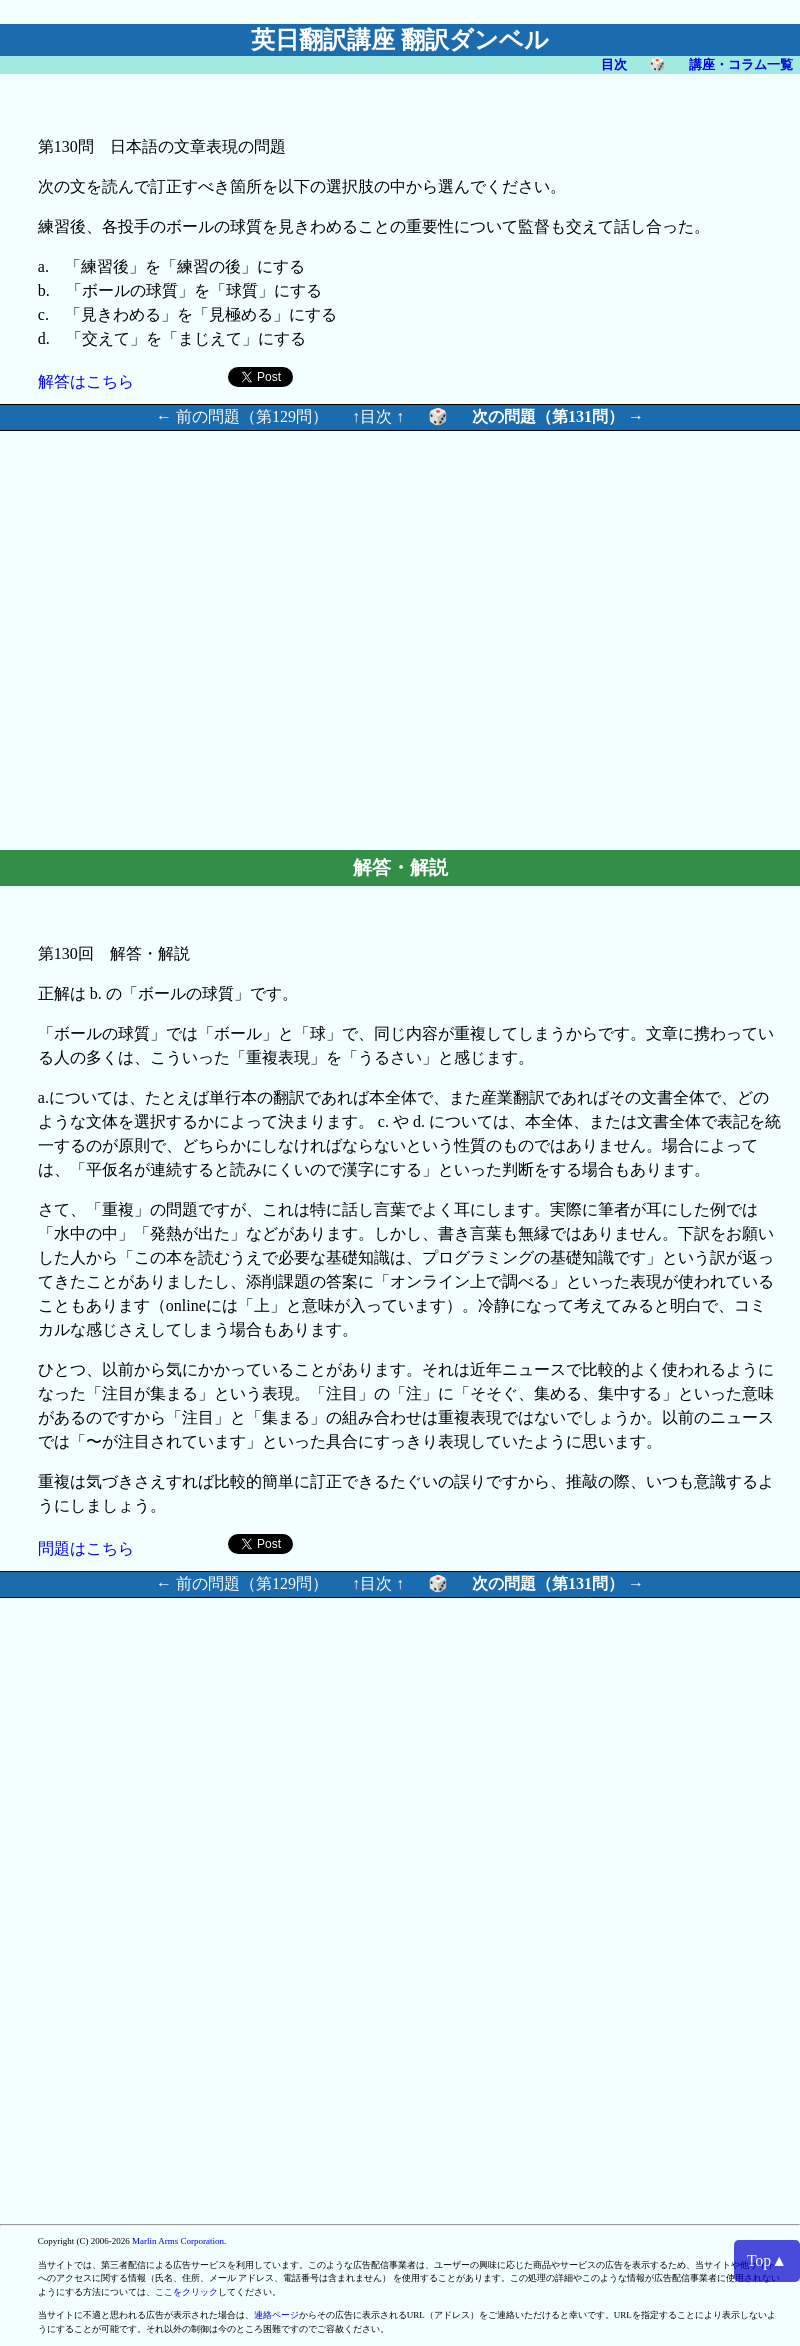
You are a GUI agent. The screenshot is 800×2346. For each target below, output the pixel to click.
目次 (614, 64)
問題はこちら (86, 1548)
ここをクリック (186, 2292)
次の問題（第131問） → (558, 416)
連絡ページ (276, 2315)
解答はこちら (86, 381)
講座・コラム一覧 (741, 64)
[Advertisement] (530, 637)
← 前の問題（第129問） (242, 416)
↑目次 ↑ (378, 416)
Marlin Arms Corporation (178, 2241)
